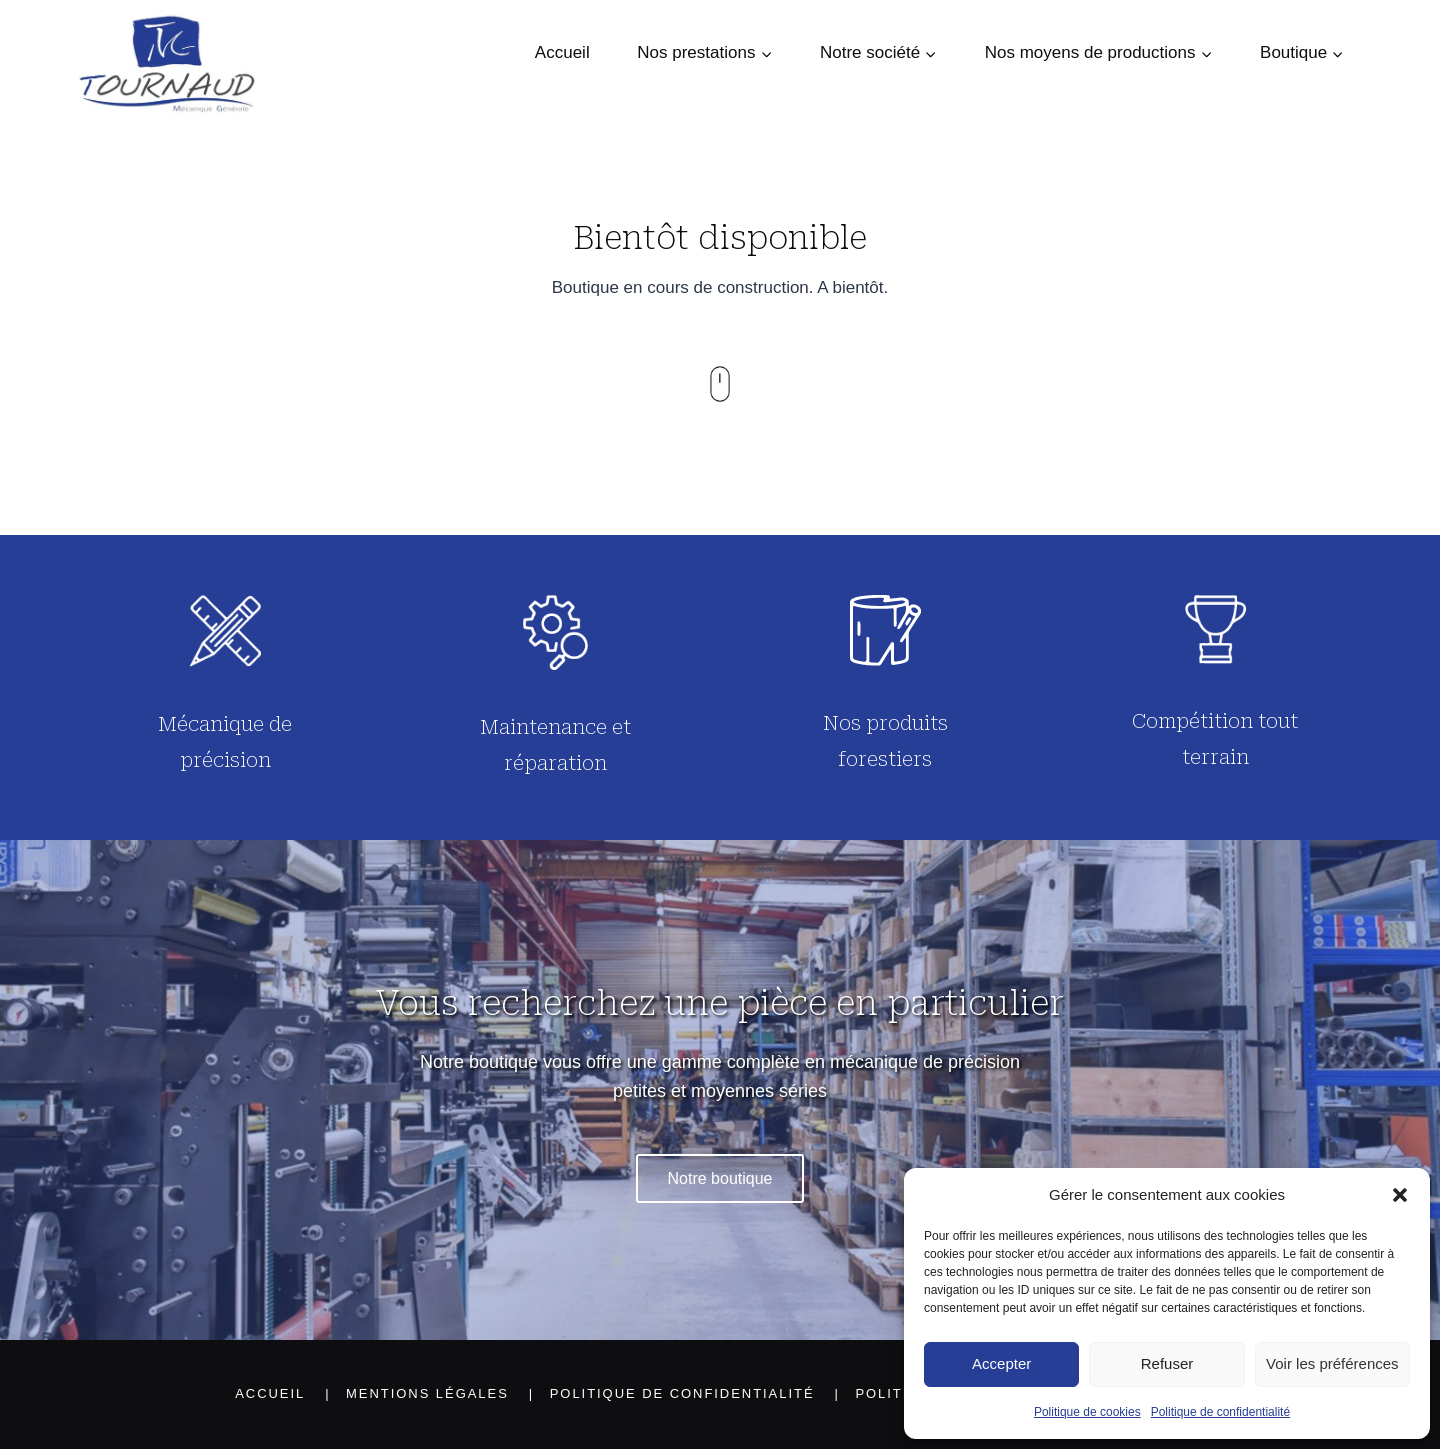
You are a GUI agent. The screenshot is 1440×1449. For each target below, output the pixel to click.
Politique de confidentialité (1220, 1412)
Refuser (1167, 1363)
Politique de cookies (1087, 1412)
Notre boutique (720, 1178)
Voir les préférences (1332, 1363)
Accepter (1001, 1363)
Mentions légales (427, 1393)
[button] (1400, 1195)
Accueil (562, 52)
